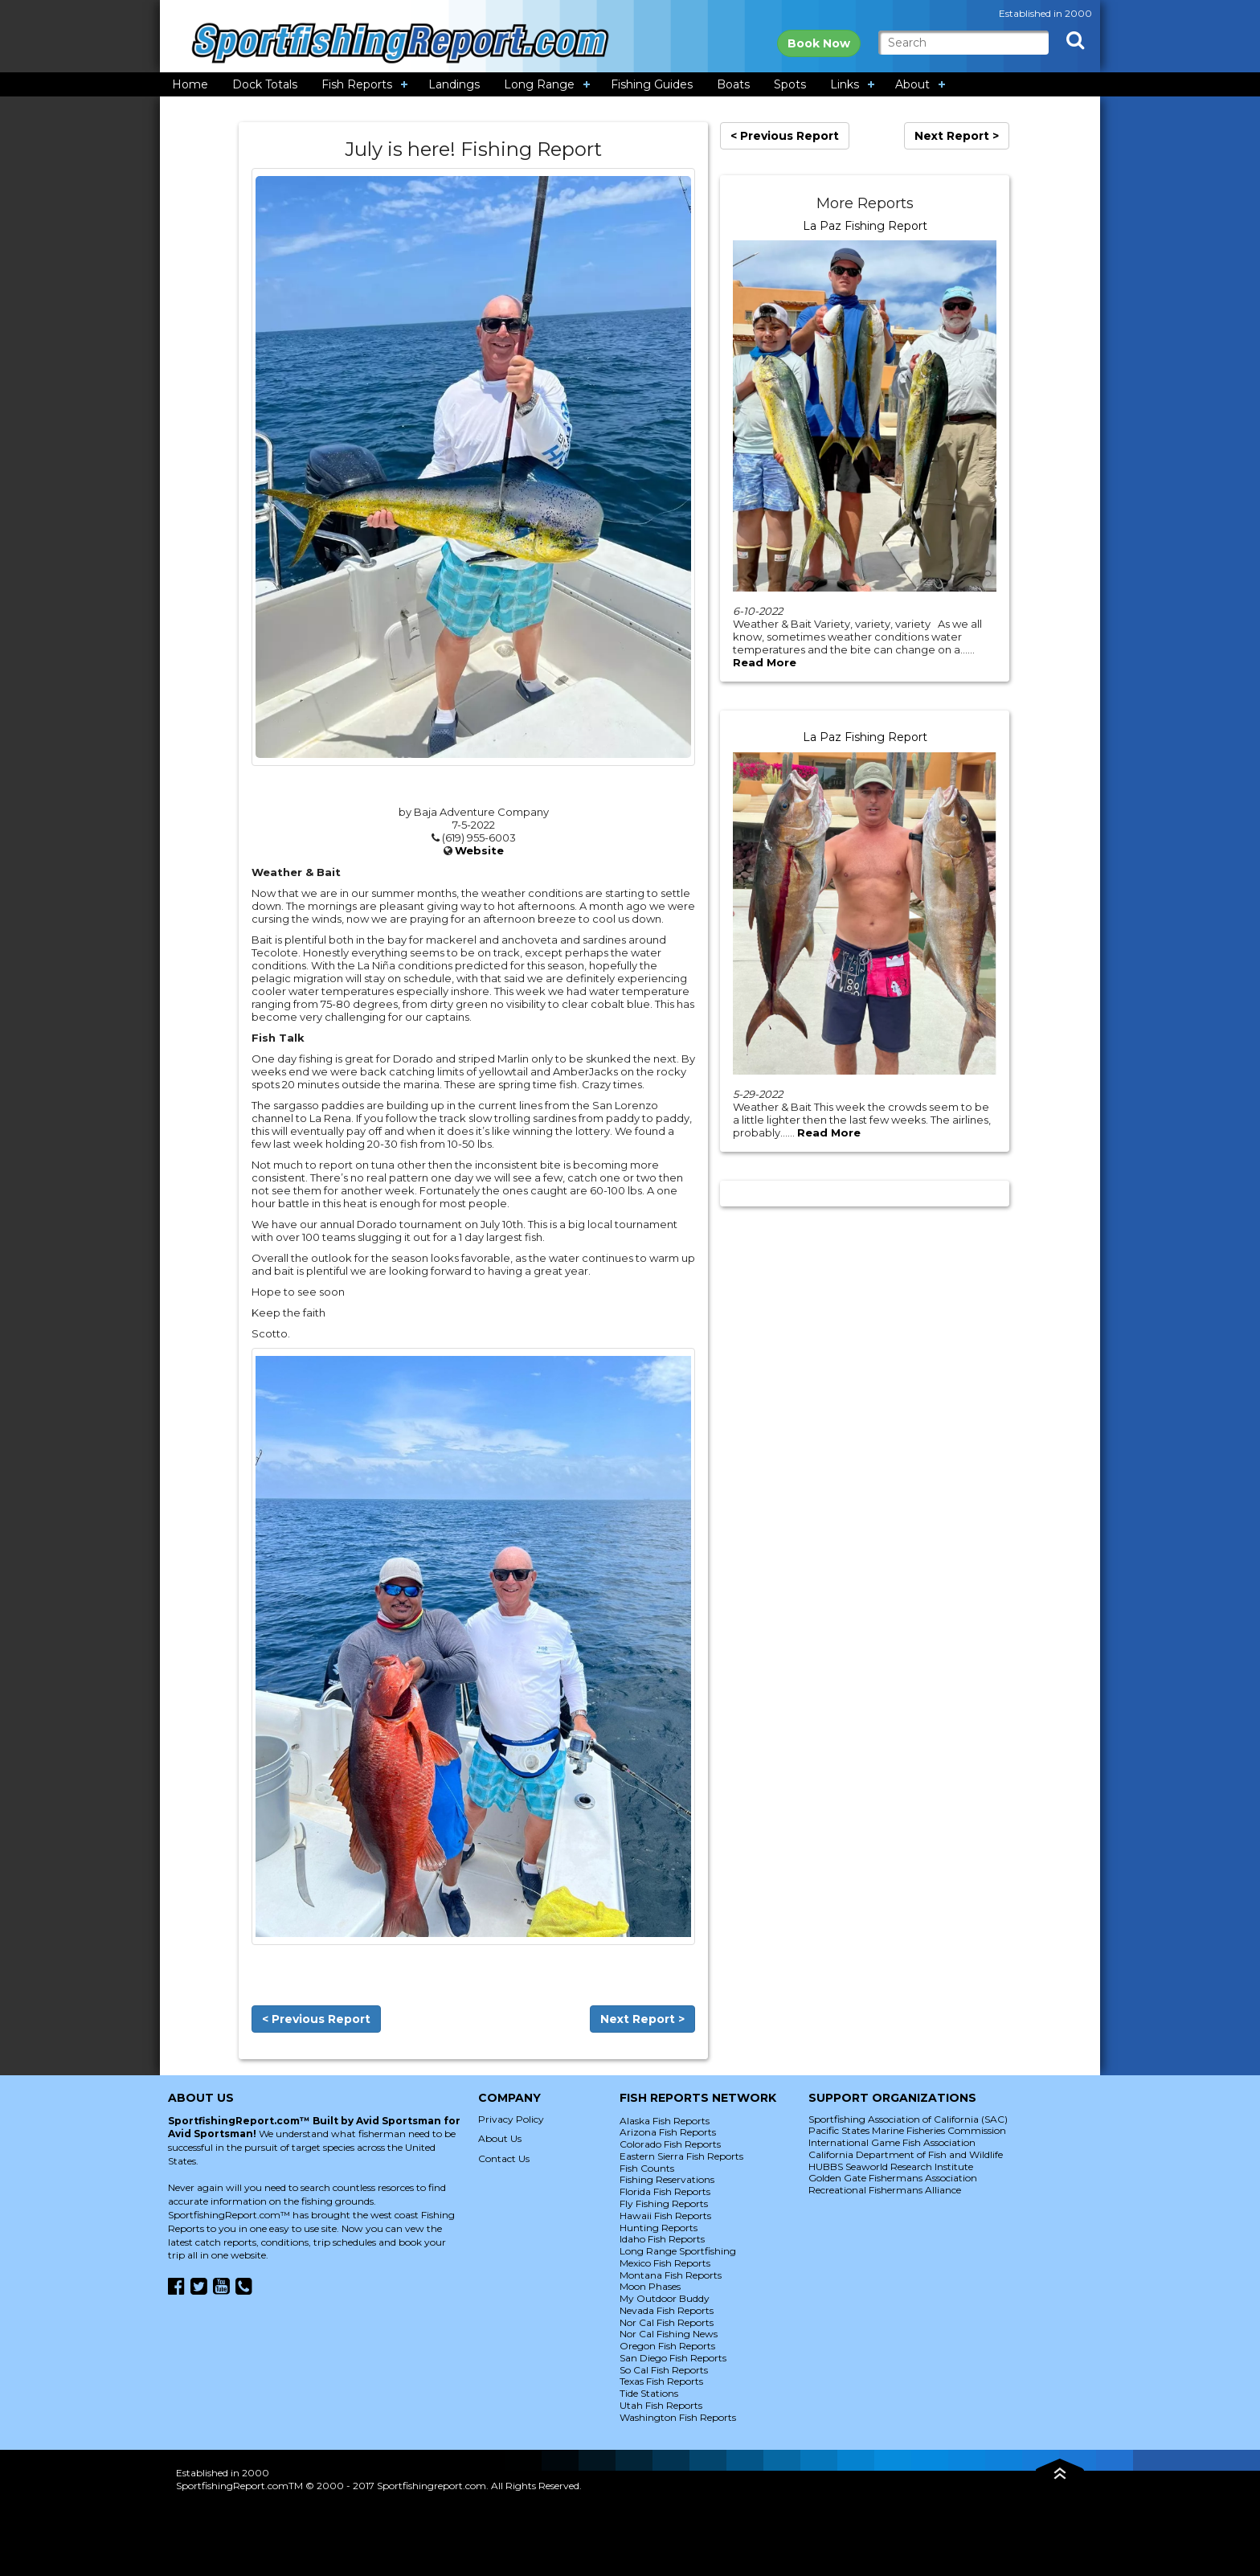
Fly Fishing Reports (664, 2203)
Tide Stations (649, 2393)
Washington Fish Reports (678, 2417)
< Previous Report (316, 2019)
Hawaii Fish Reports (665, 2215)
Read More (764, 662)
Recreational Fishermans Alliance (884, 2190)
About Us (500, 2138)
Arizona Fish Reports (668, 2132)
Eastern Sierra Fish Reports (681, 2156)
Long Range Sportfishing (678, 2251)
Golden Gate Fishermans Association (892, 2178)
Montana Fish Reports (671, 2275)
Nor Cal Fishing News (669, 2334)
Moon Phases (650, 2286)
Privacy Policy (511, 2119)
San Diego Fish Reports (673, 2358)
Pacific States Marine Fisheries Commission (907, 2130)
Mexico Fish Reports (665, 2263)
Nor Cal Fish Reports (667, 2322)
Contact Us (504, 2158)
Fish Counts (647, 2168)
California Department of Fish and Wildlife (905, 2154)
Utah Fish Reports (661, 2405)
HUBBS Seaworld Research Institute (890, 2166)
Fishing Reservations (667, 2179)
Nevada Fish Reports (667, 2310)
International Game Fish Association (892, 2142)
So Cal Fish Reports (664, 2370)
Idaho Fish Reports (662, 2239)
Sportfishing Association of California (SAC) (908, 2119)
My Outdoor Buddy (665, 2298)
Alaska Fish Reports (665, 2121)
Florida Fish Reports (665, 2191)
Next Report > (642, 2019)
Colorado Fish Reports (670, 2144)
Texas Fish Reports (661, 2381)
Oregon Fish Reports (667, 2346)
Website (479, 850)
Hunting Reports (659, 2228)
